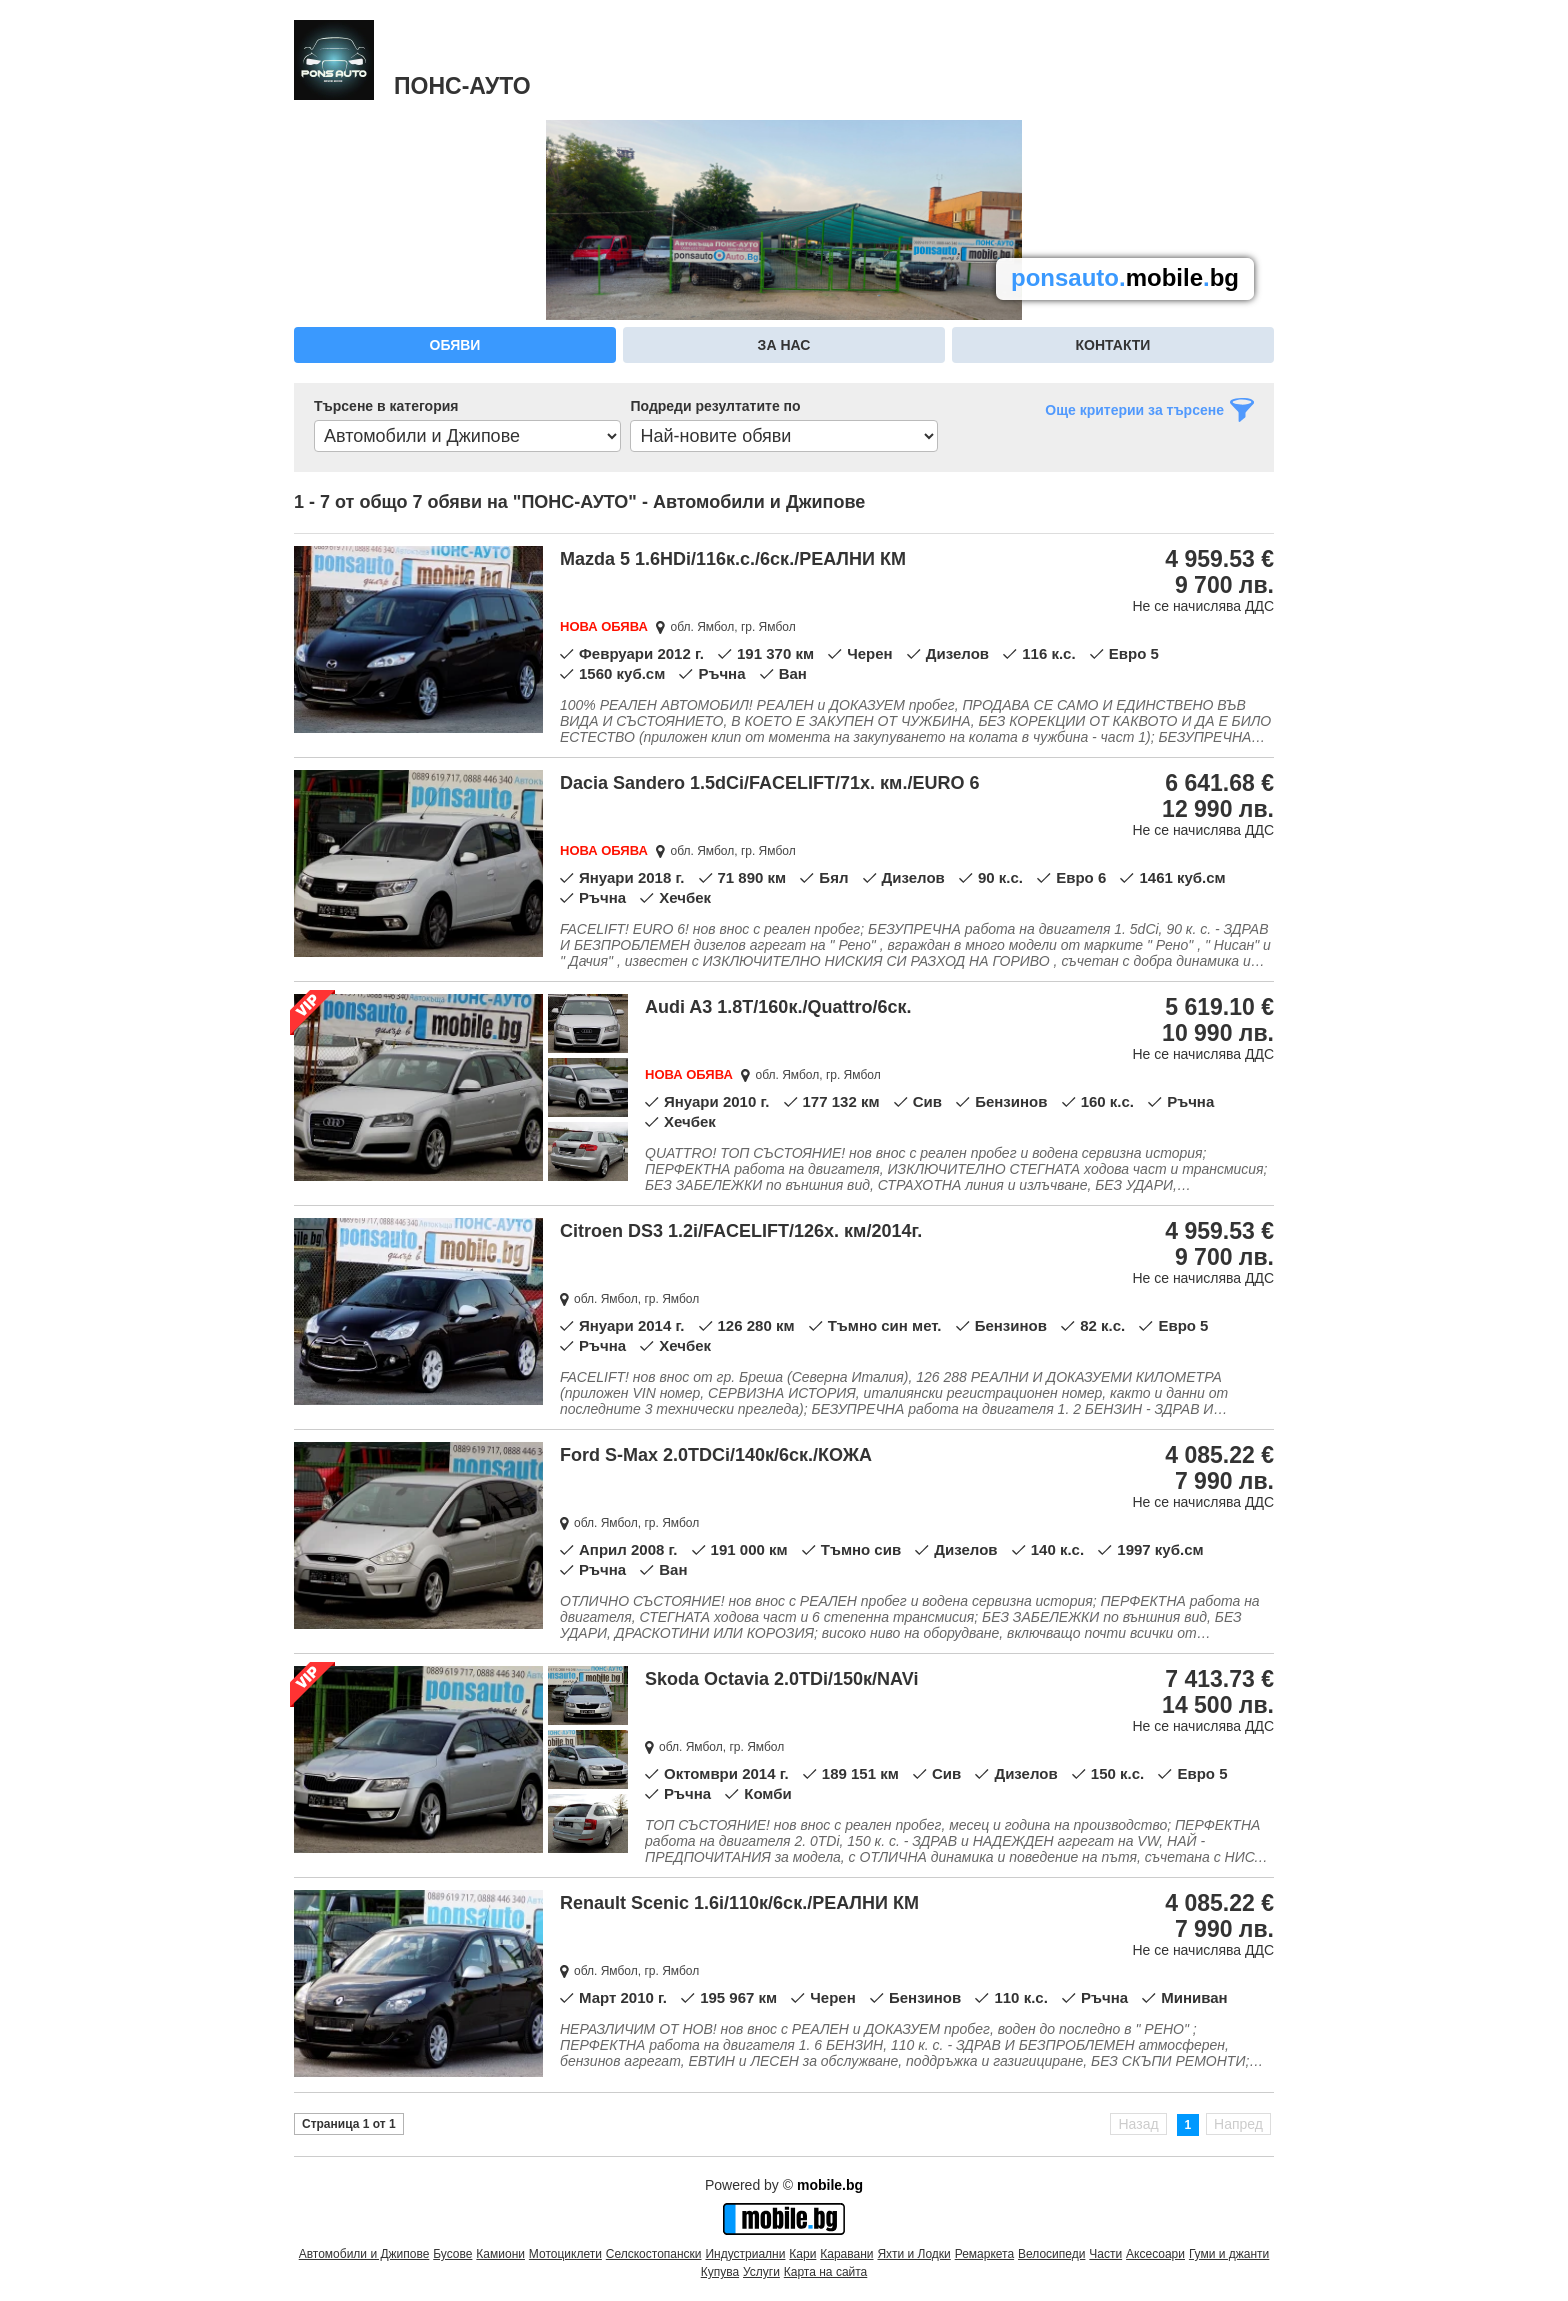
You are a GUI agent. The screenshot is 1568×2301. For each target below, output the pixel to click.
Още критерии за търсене (1134, 410)
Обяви (455, 345)
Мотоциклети (565, 2254)
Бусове (452, 2254)
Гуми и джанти (1229, 2254)
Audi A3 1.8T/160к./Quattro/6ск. (778, 1007)
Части (1105, 2254)
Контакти (1113, 345)
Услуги (761, 2272)
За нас (784, 345)
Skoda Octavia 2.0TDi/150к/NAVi (781, 1679)
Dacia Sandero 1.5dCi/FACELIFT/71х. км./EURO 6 (769, 783)
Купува (720, 2272)
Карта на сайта (826, 2272)
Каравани (846, 2254)
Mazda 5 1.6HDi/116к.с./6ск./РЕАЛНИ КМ (733, 559)
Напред (1238, 2124)
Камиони (500, 2254)
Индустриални (745, 2254)
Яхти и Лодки (913, 2254)
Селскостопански (654, 2254)
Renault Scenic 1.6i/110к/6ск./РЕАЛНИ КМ (739, 1903)
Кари (802, 2254)
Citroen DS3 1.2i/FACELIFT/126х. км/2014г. (741, 1231)
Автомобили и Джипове (364, 2254)
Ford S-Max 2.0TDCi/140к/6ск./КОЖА (716, 1455)
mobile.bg (830, 2185)
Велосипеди (1051, 2254)
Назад (1138, 2124)
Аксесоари (1155, 2254)
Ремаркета (984, 2254)
